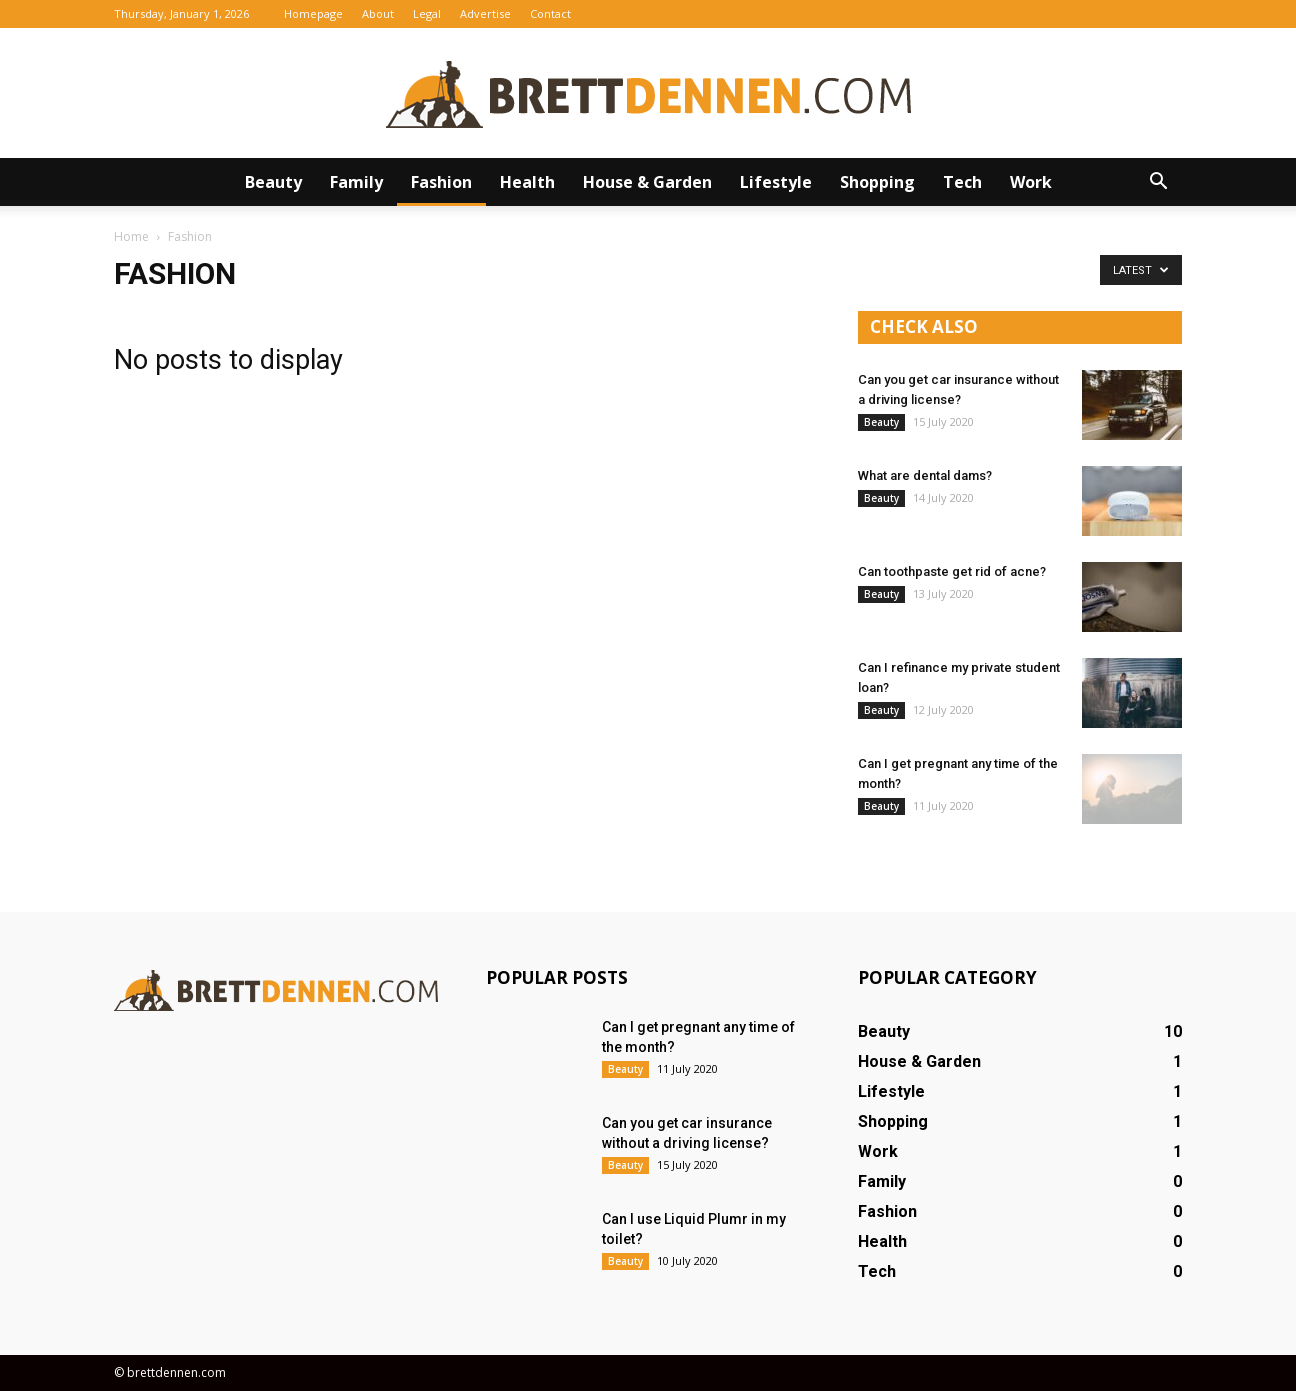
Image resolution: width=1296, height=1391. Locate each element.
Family (356, 182)
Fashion (441, 182)
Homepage (313, 13)
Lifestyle (776, 182)
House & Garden (647, 182)
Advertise (485, 13)
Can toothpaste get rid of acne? (952, 571)
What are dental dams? (925, 475)
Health (527, 182)
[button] (1158, 182)
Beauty (273, 182)
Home (131, 236)
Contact (550, 13)
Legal (427, 13)
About (378, 13)
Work (1031, 182)
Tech (962, 182)
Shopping (877, 182)
